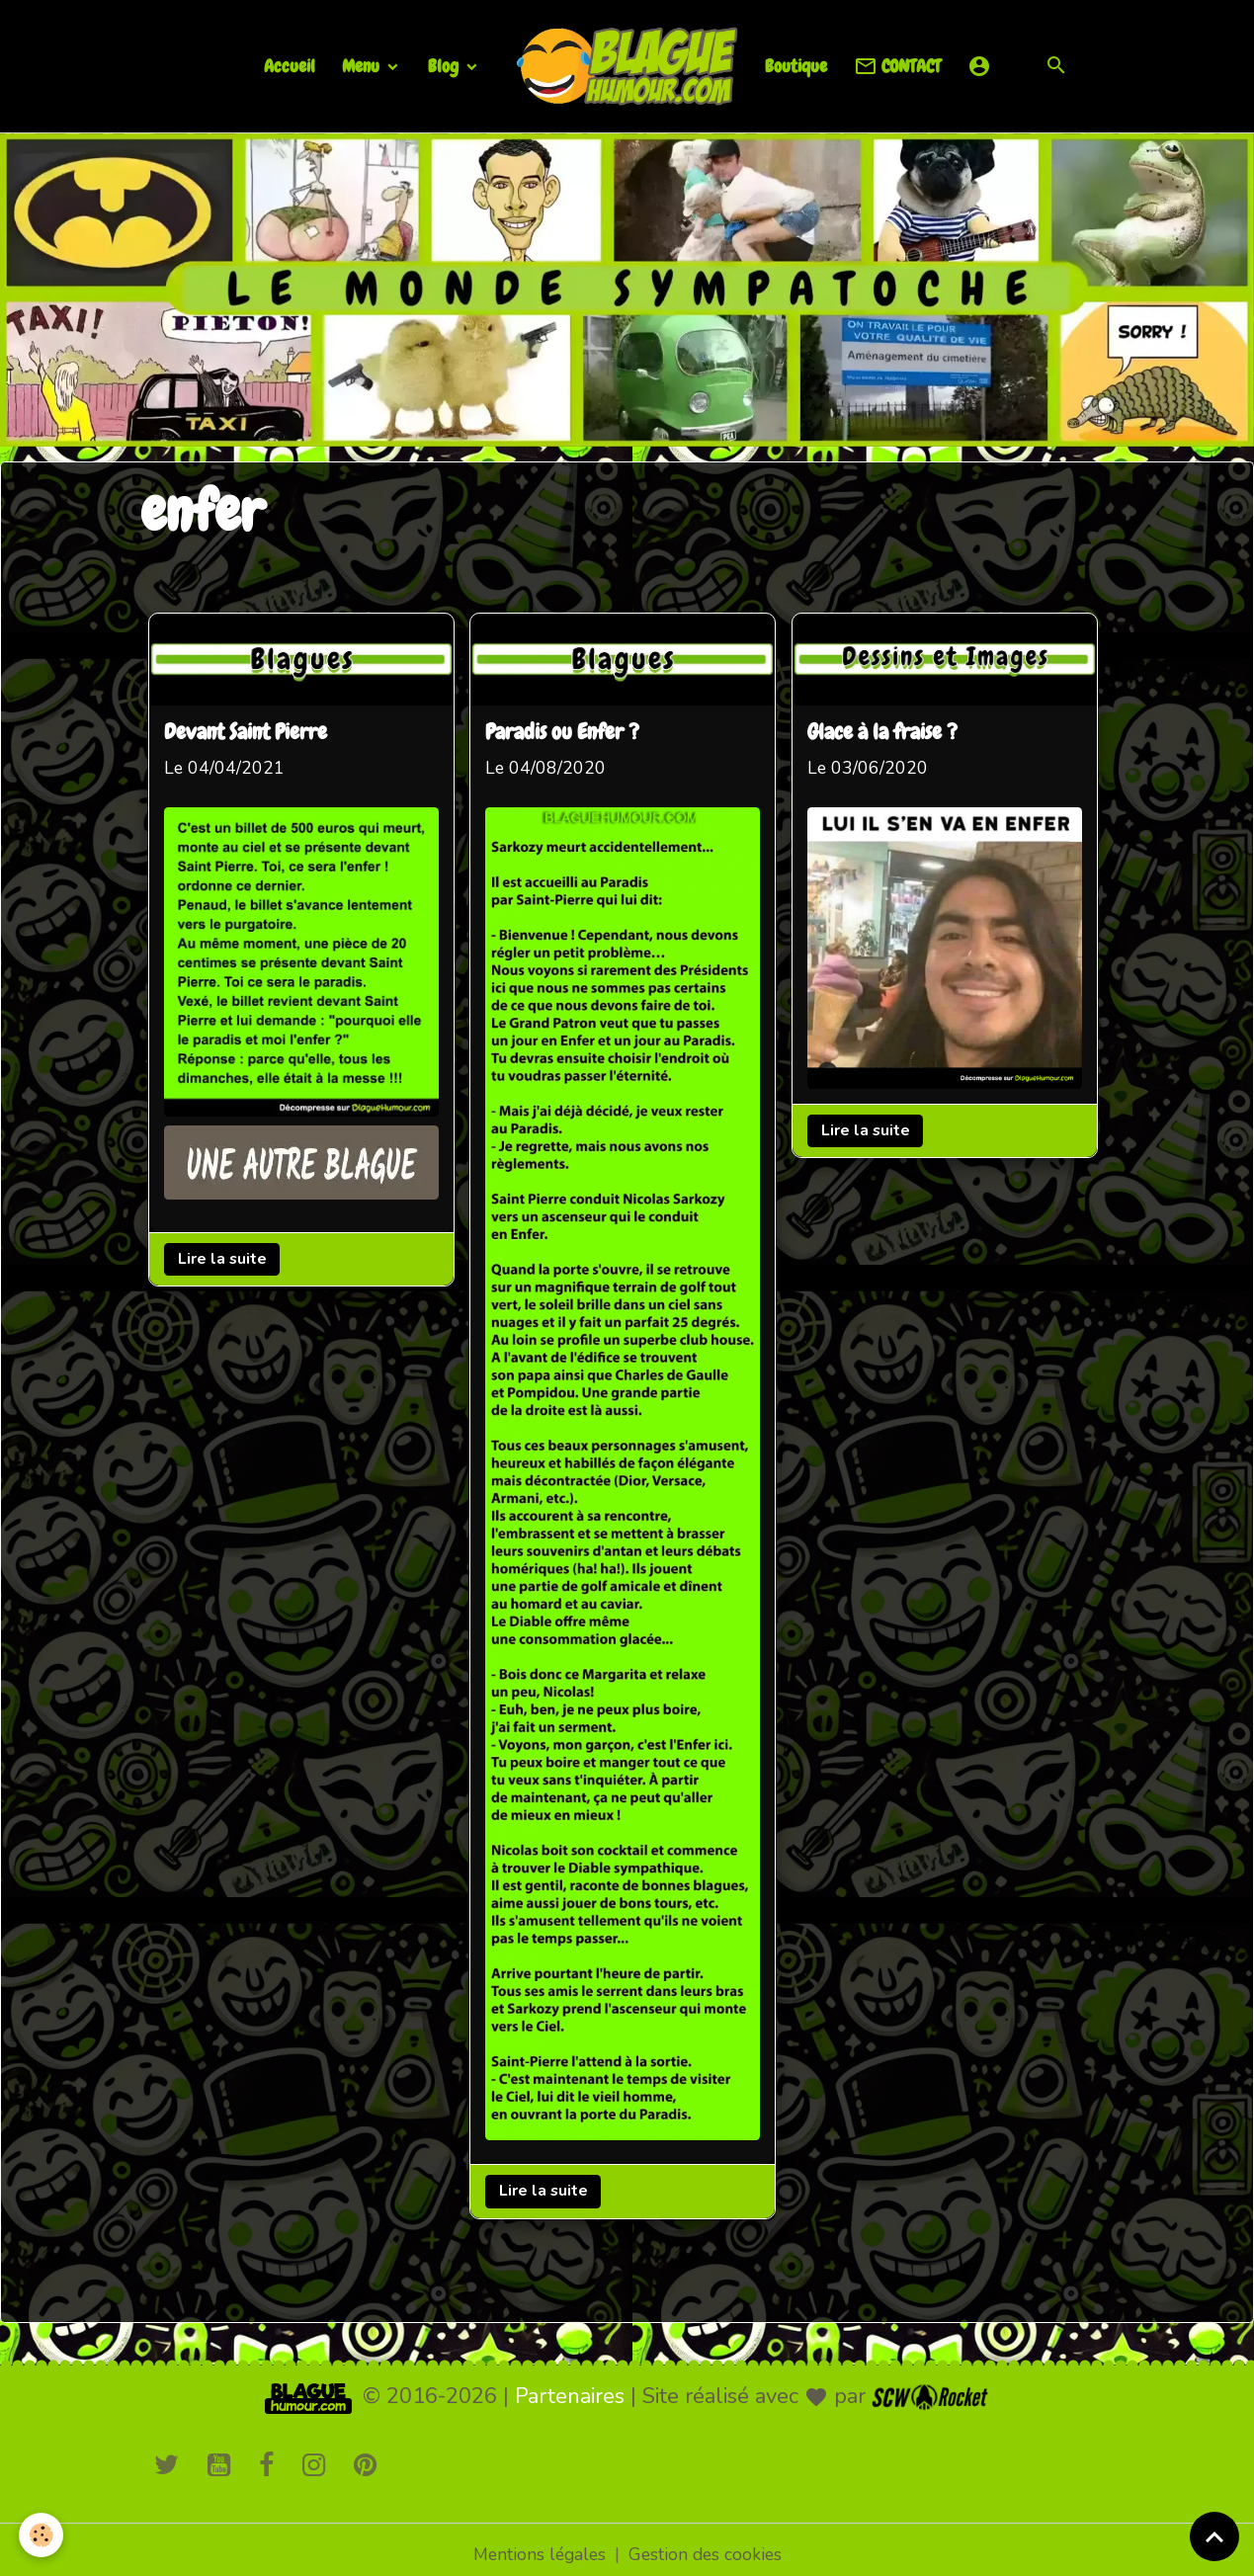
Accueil (289, 65)
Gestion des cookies (707, 2544)
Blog (445, 65)
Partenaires (570, 2386)
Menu (362, 65)
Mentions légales (537, 2544)
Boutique (796, 65)
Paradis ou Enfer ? (567, 732)
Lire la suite (223, 1257)
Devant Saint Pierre (247, 732)
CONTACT (897, 66)
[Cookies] (42, 2535)
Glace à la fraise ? (889, 732)
